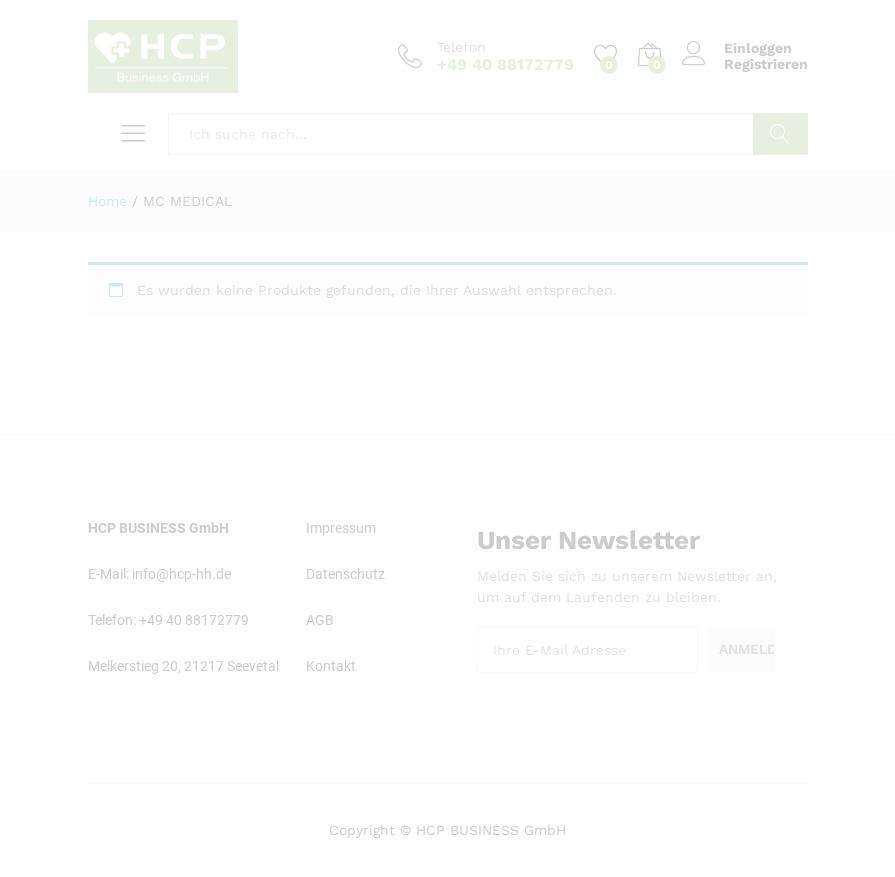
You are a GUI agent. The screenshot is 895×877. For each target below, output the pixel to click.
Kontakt (331, 666)
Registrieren (766, 64)
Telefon (461, 47)
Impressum (341, 528)
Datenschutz (345, 574)
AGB (320, 620)
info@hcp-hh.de (181, 574)
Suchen (780, 134)
